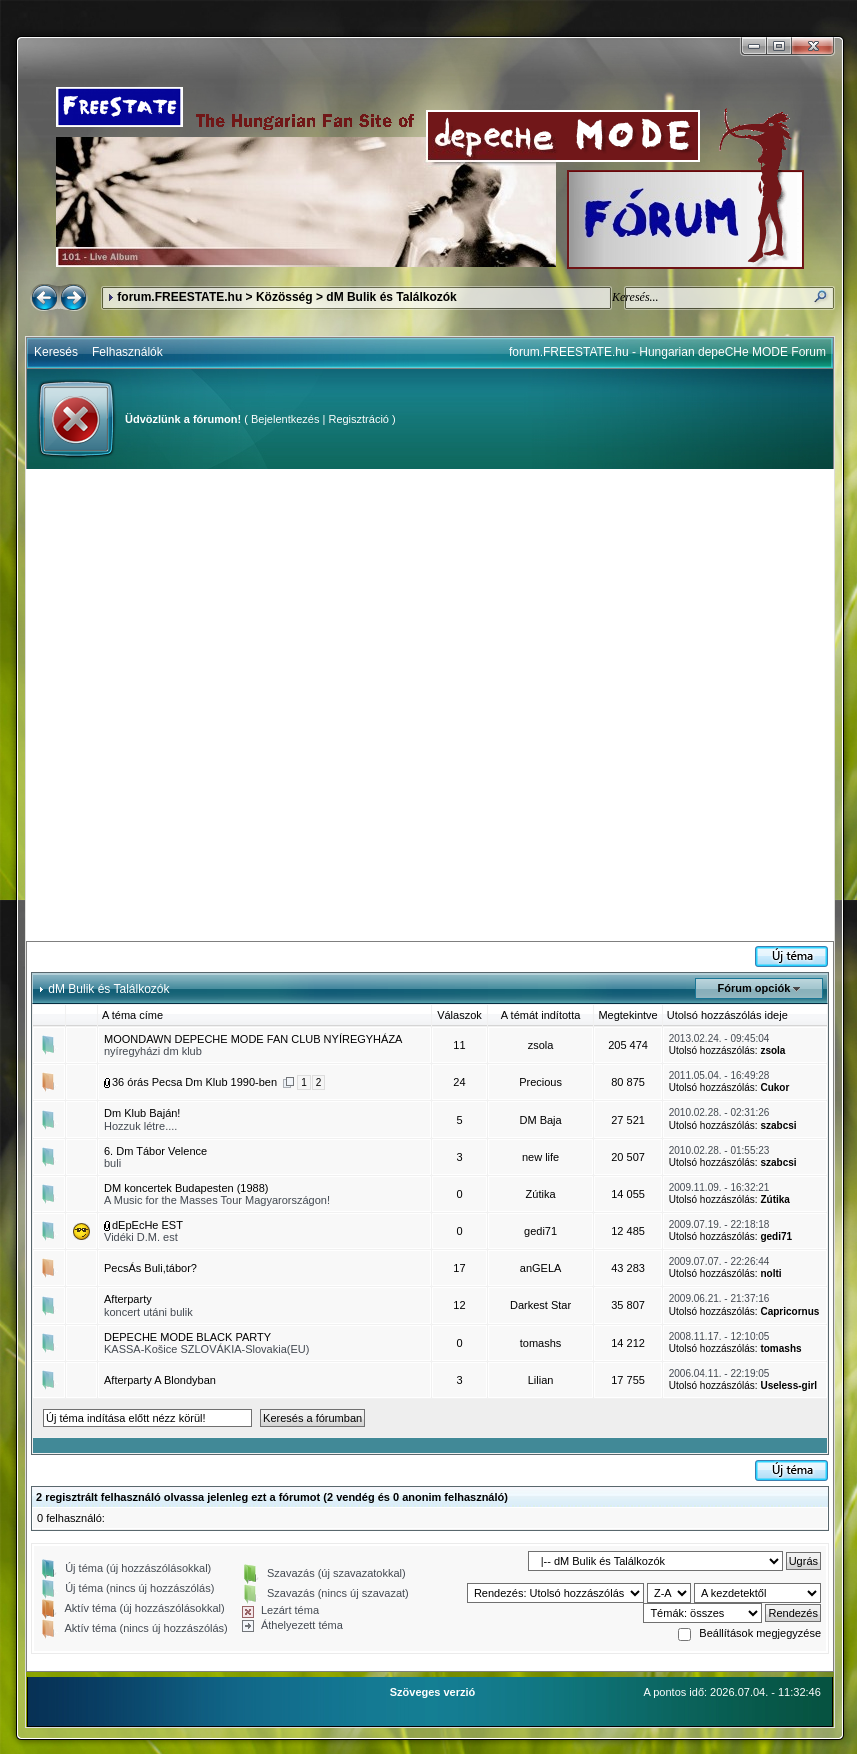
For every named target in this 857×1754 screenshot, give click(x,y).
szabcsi (778, 1125)
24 (459, 1082)
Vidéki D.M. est (141, 1237)
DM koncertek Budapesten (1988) (186, 1188)
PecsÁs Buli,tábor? (150, 1268)
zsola (541, 1045)
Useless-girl (788, 1385)
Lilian (541, 1380)
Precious (540, 1082)
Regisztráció (358, 419)
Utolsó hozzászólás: (713, 1050)
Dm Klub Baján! (142, 1113)
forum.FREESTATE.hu (179, 297)
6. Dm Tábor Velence (155, 1151)
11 (459, 1045)
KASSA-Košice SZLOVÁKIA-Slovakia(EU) (206, 1349)
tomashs (541, 1343)
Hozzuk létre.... (140, 1126)
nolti (770, 1273)
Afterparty (128, 1299)
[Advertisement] (231, 705)
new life (540, 1157)
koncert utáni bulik (148, 1312)
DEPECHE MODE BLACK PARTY (187, 1337)
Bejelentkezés (285, 419)
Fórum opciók (754, 988)
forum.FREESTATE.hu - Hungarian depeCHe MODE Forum (667, 352)
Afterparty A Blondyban (160, 1380)
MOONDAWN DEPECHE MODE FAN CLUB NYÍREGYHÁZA (253, 1039)
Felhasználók (127, 352)
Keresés (56, 352)
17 (459, 1268)
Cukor (774, 1087)
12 (459, 1305)
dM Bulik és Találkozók (391, 297)
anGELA (541, 1268)
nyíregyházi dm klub (153, 1051)
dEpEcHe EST (147, 1225)
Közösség (284, 297)
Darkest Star (540, 1305)
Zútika (541, 1194)
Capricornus (789, 1311)
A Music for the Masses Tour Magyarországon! (217, 1200)
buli (112, 1163)
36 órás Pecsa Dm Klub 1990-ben (194, 1082)
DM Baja (540, 1120)
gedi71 (540, 1231)
